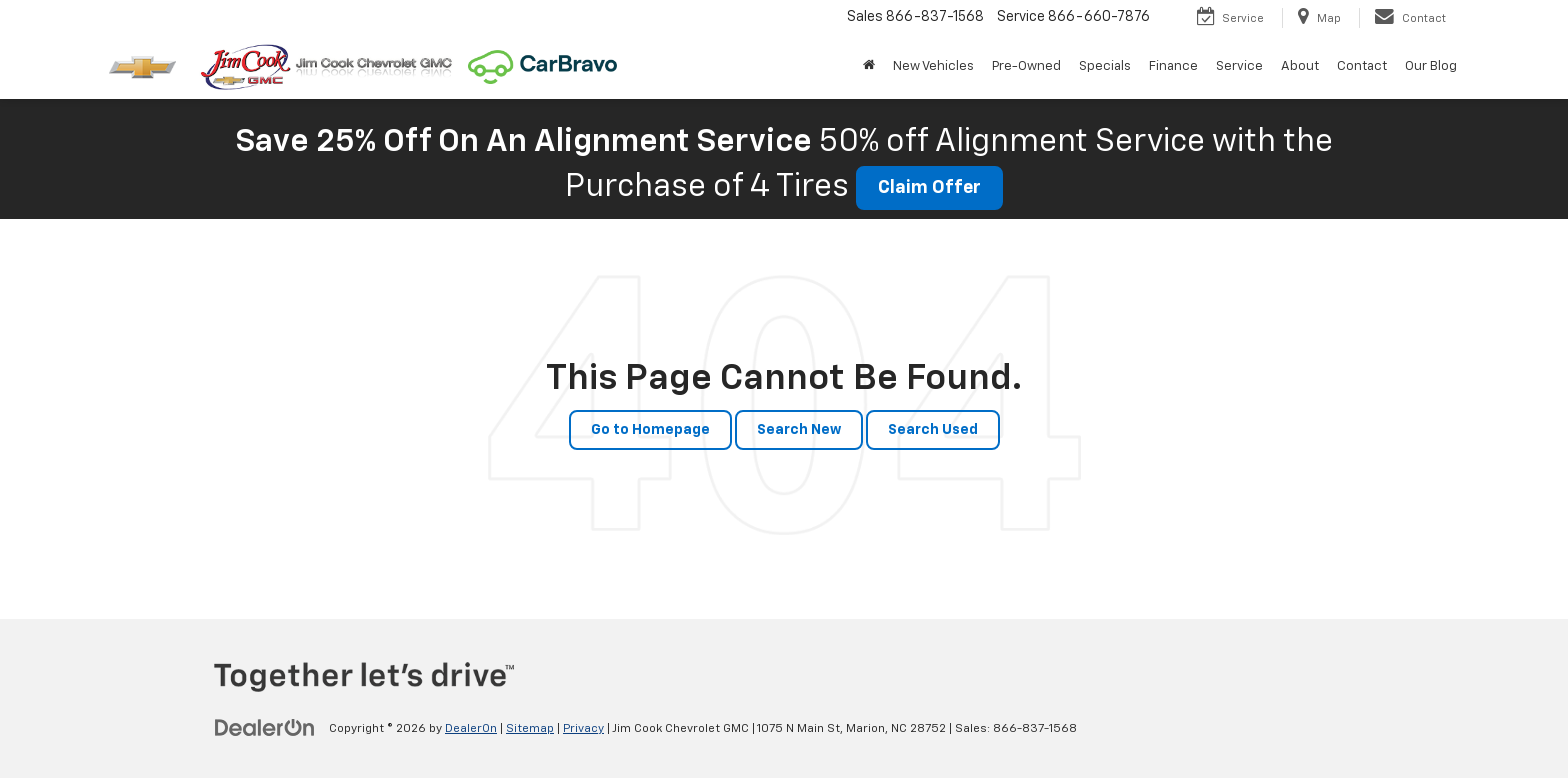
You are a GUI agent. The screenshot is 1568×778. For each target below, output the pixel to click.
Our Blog (1431, 66)
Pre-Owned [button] (1026, 66)
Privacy (583, 729)
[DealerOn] (265, 728)
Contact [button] (1362, 66)
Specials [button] (1105, 66)
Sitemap (530, 729)
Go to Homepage (650, 430)
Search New (799, 430)
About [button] (1300, 66)
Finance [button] (1173, 66)
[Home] (869, 67)
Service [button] (1239, 66)
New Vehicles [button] (933, 66)
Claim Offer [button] (929, 188)
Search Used (933, 430)
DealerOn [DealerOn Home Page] (471, 729)
